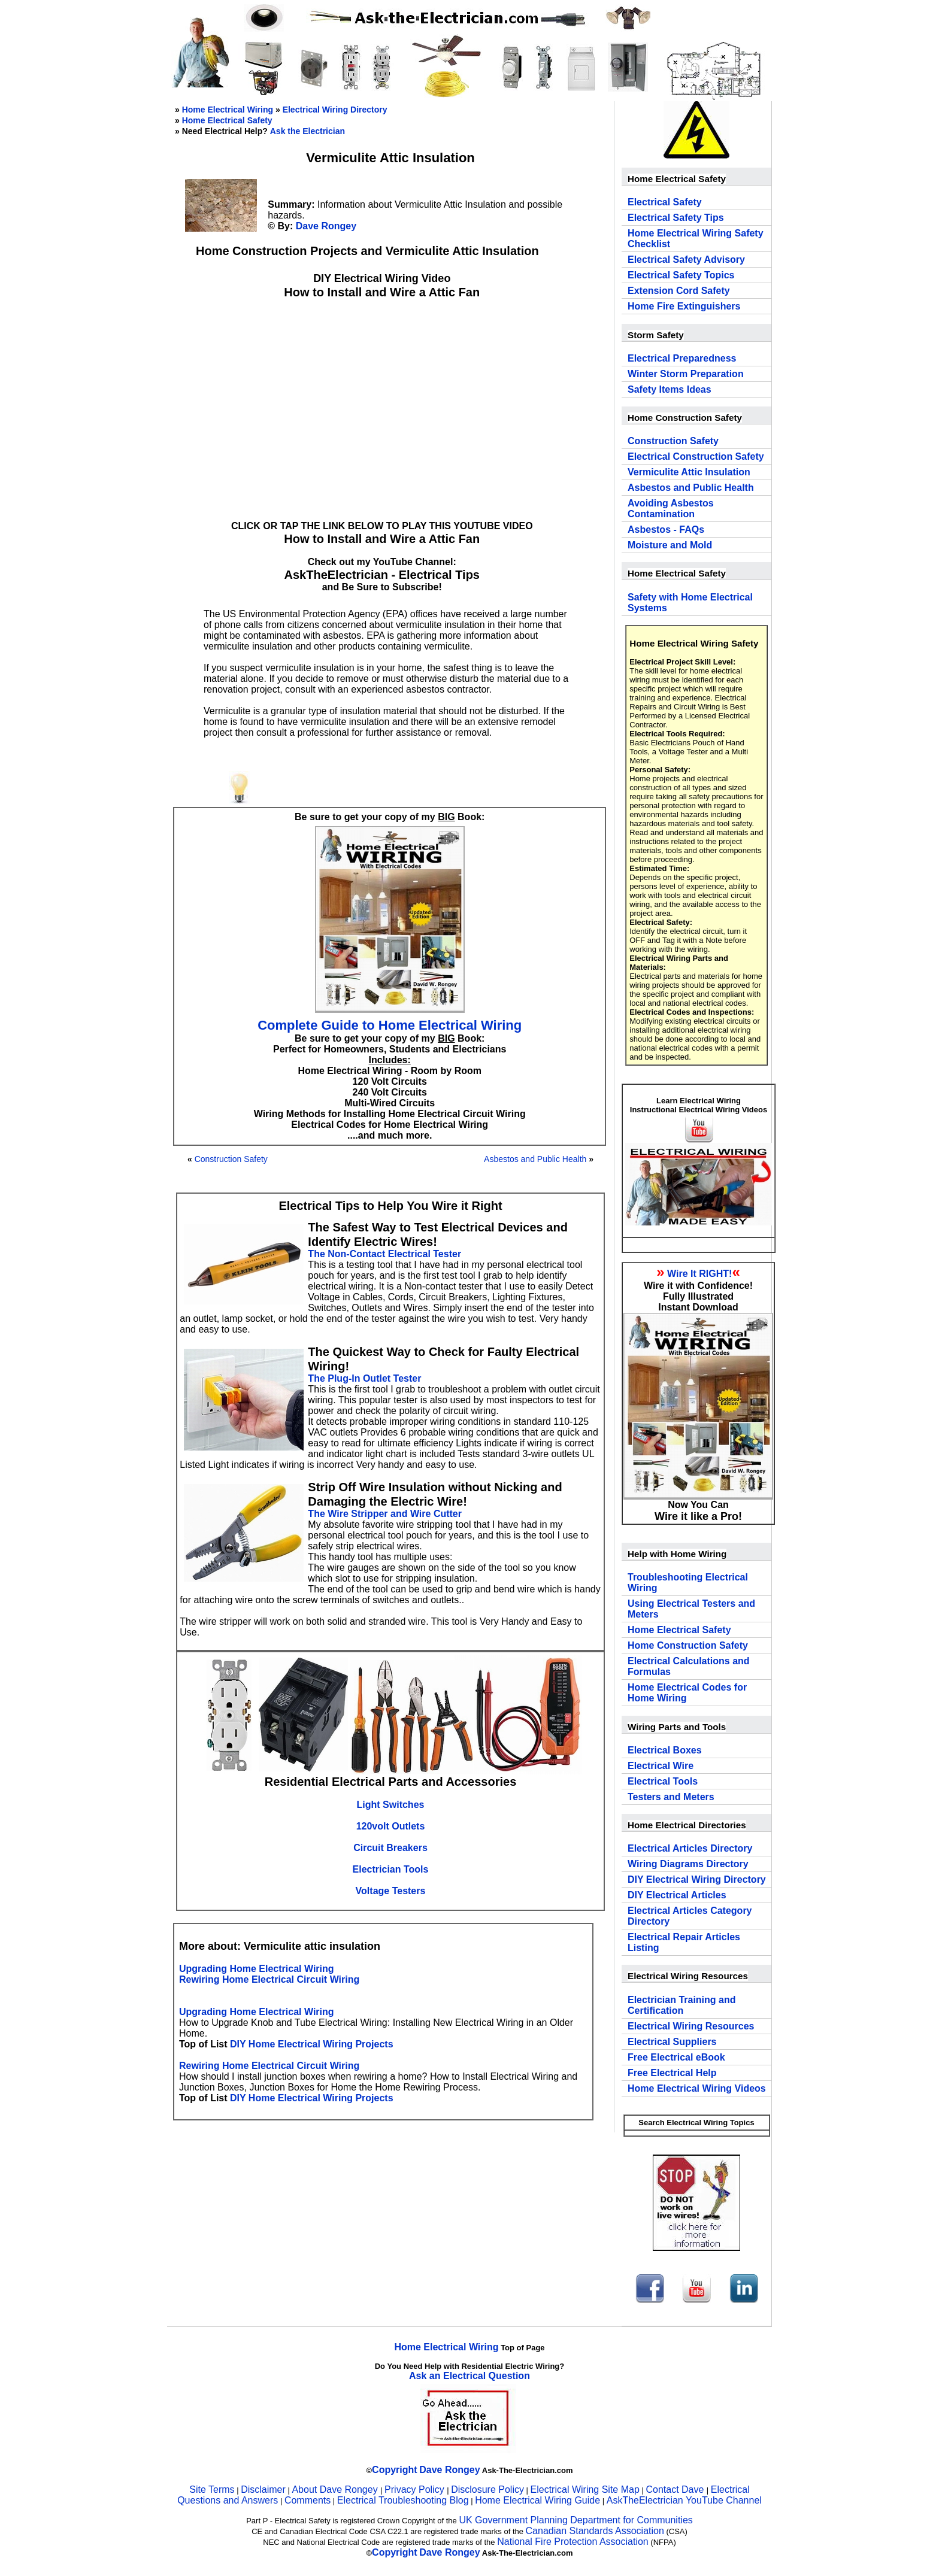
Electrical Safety (665, 202)
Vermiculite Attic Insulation (689, 472)
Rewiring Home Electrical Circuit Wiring (269, 1979)
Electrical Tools (663, 1781)
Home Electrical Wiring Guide (537, 2500)
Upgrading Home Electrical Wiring (256, 1969)
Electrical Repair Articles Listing (684, 1942)
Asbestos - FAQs (666, 529)
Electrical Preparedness (682, 358)
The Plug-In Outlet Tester (364, 1378)
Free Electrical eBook (676, 2057)
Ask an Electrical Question (469, 2376)
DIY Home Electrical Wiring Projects (311, 2044)
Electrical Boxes (665, 1750)
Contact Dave (676, 2489)
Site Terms (211, 2489)
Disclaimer (263, 2489)
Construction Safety (231, 1159)
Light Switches (391, 1805)
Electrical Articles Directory (690, 1848)
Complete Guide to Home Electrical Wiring (390, 1025)
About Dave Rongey (336, 2489)
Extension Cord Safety (679, 291)
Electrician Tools (391, 1869)
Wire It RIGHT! (699, 1274)
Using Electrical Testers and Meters (691, 1608)
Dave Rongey (326, 226)
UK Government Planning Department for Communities (575, 2520)
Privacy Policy (415, 2489)
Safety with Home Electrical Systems (690, 602)
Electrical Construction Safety (696, 456)
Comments (307, 2500)
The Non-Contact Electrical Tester (384, 1254)
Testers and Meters (671, 1797)
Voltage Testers (391, 1891)
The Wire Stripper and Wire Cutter (385, 1514)
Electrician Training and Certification (682, 2005)
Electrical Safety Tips (676, 218)
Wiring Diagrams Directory (688, 1864)
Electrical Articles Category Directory (690, 1916)
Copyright (394, 2470)
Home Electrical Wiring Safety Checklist (696, 238)
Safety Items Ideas (669, 389)
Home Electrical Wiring (227, 109)
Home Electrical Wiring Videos (697, 2088)
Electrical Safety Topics (681, 275)
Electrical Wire (660, 1766)
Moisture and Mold (670, 545)
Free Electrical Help (672, 2073)
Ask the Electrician (307, 131)
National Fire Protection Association (573, 2541)
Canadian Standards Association (595, 2531)
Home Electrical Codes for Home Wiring (687, 1692)
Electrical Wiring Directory (335, 109)
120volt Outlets (390, 1826)
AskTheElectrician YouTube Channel (684, 2500)
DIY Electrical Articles (677, 1895)
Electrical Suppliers (672, 2042)
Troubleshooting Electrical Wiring (688, 1582)
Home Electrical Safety (227, 120)
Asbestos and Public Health (535, 1159)
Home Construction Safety (688, 1645)
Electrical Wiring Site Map (585, 2489)
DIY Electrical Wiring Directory (697, 1879)
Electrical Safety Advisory (686, 259)
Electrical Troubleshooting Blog (403, 2500)
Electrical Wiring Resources (691, 2026)
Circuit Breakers (390, 1848)
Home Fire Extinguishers (684, 306)
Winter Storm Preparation (686, 374)
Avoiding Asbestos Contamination (671, 508)
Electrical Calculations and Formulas (689, 1666)
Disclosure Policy (487, 2489)
